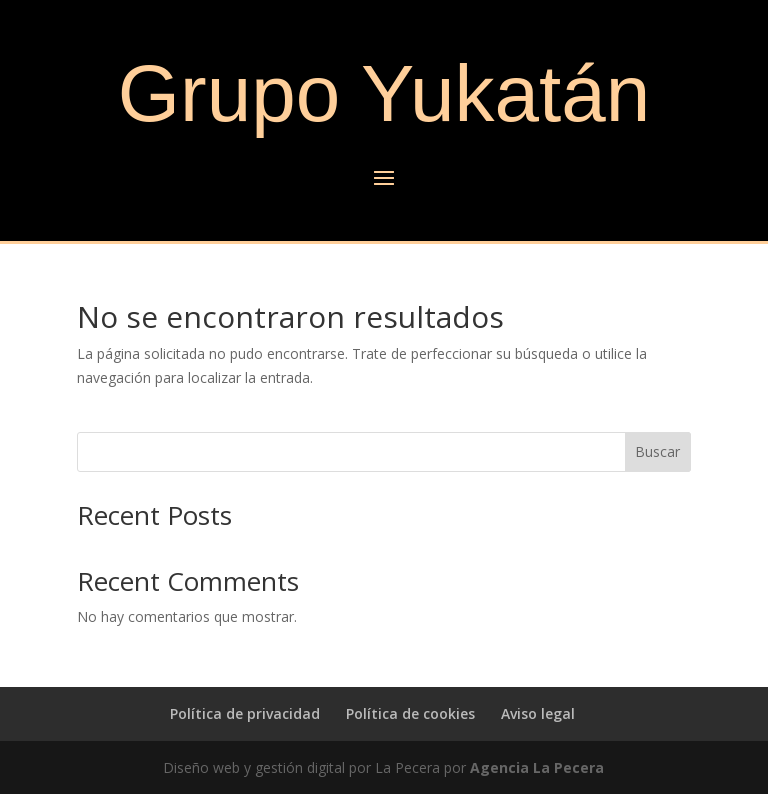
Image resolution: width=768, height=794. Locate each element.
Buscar (657, 451)
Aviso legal (538, 713)
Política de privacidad (245, 713)
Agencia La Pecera (537, 767)
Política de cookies (410, 713)
